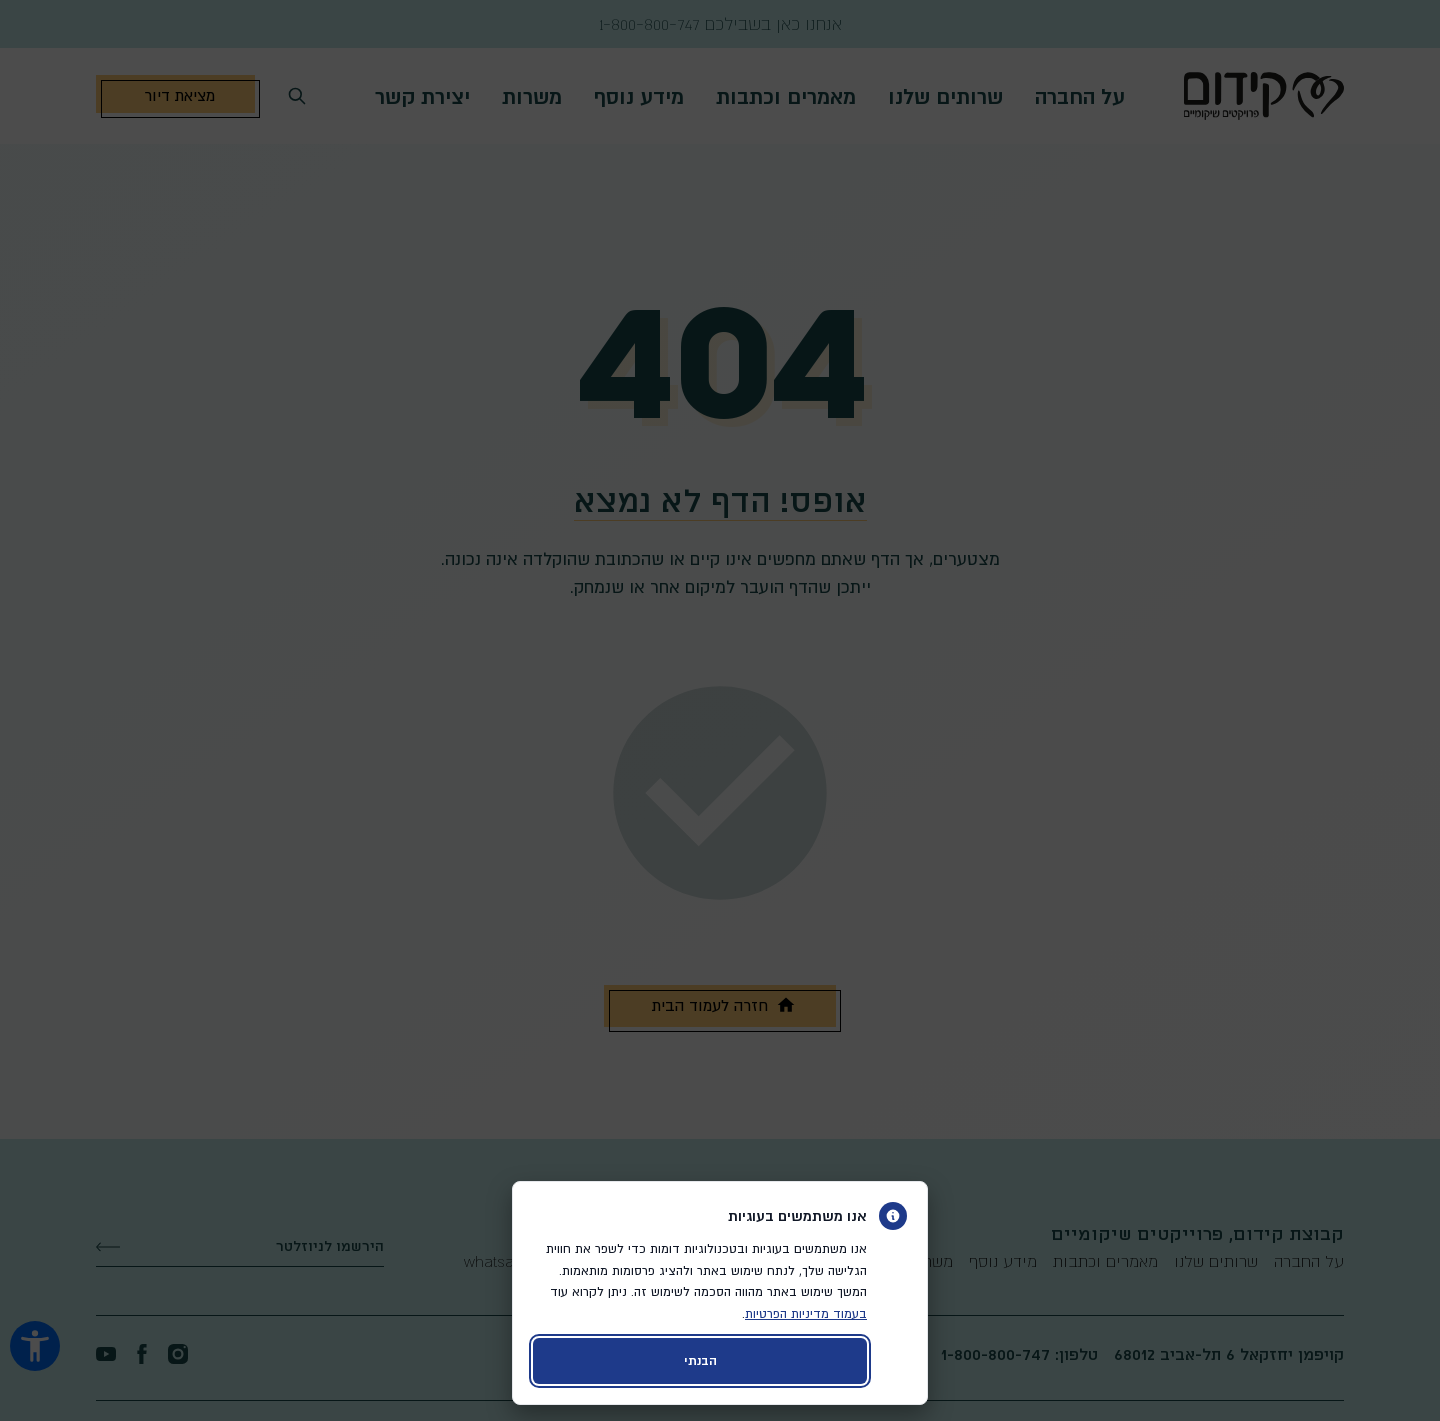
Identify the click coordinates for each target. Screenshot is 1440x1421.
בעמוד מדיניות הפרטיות (806, 1313)
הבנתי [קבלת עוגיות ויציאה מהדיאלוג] (700, 1360)
